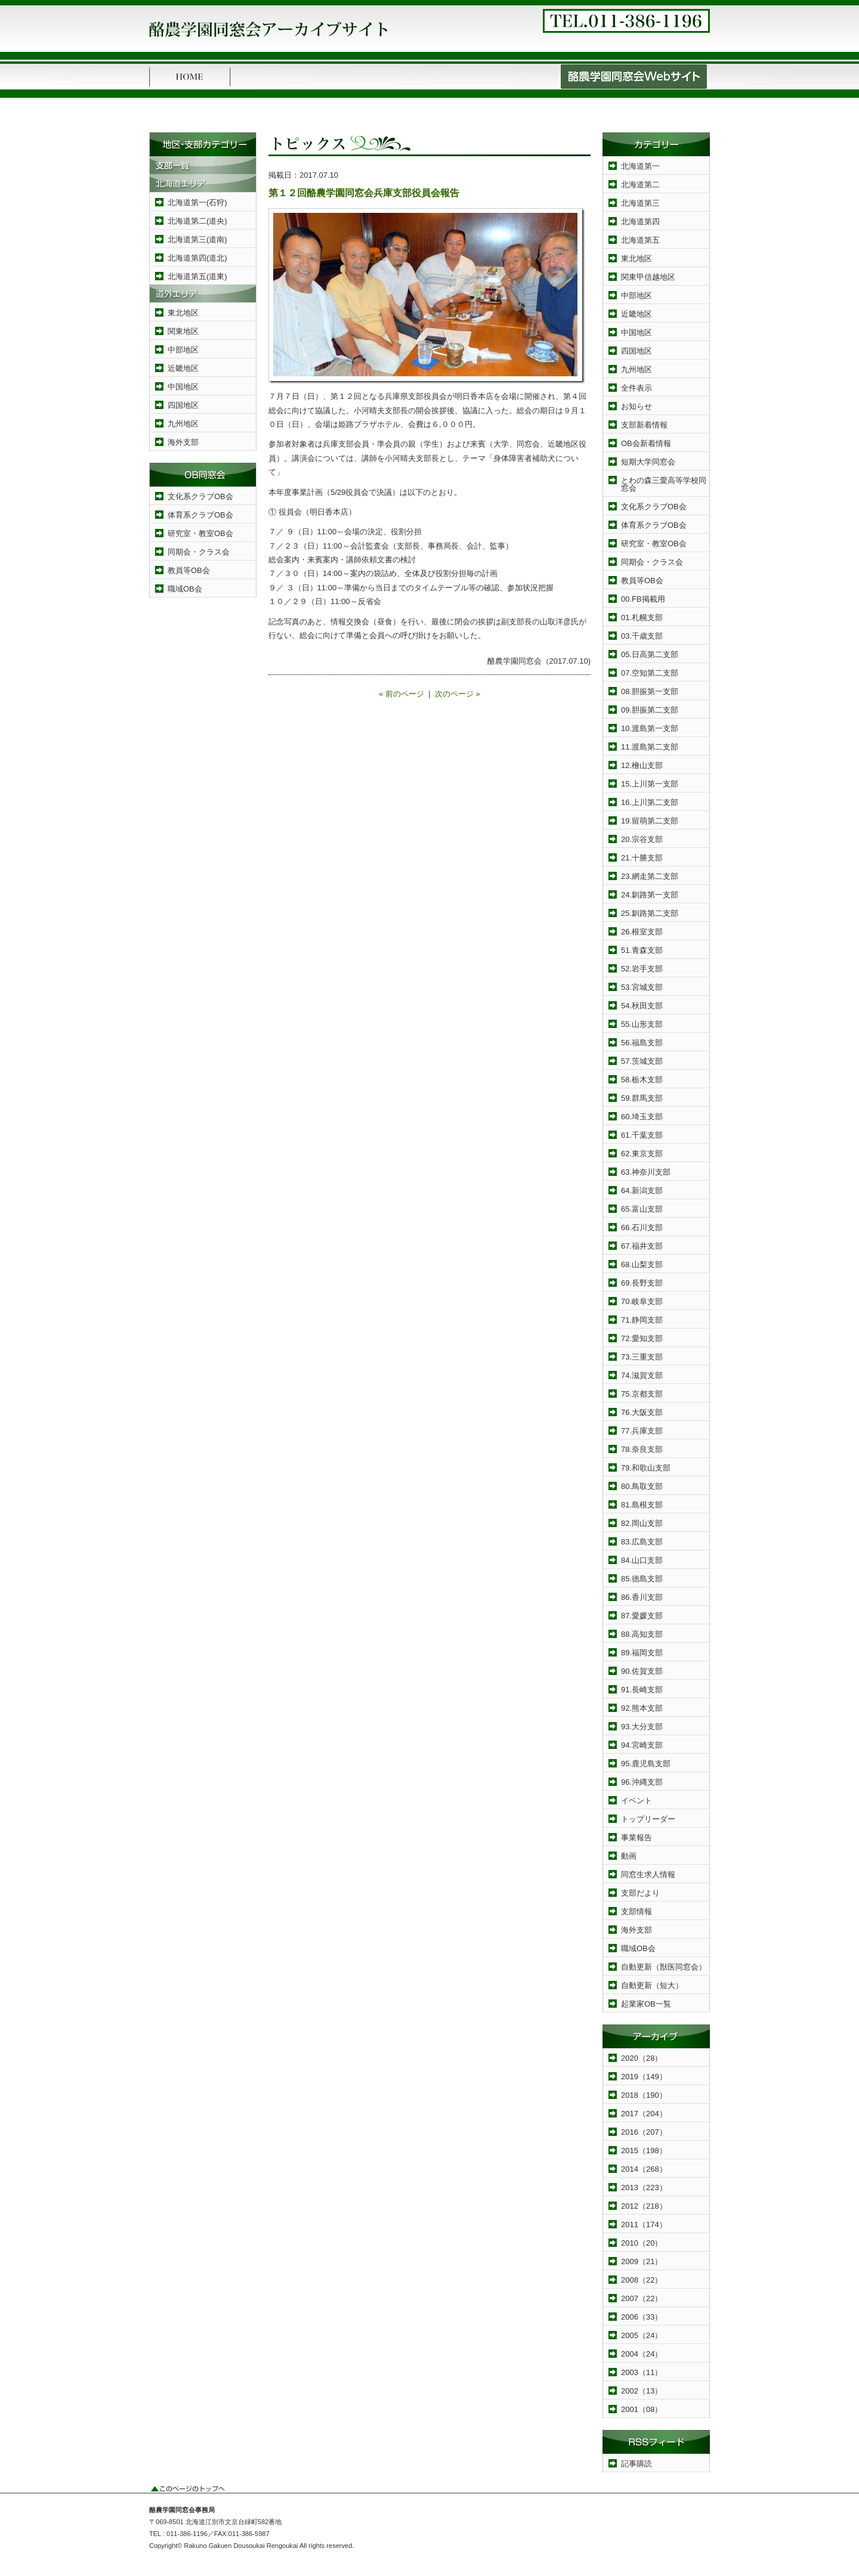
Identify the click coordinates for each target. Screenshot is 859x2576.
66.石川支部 (642, 1227)
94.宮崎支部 (642, 1745)
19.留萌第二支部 (649, 820)
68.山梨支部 (642, 1264)
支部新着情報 (644, 424)
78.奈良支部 (642, 1449)
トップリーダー (648, 1819)
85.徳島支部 (642, 1578)
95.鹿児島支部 (645, 1763)
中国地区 (183, 386)
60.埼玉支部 (642, 1116)
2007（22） (641, 2298)
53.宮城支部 (642, 987)
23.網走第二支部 (649, 876)
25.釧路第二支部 (649, 913)
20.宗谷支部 (642, 839)
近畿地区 (183, 368)
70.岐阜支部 (642, 1301)
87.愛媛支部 (642, 1615)
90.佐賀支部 (642, 1671)
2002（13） (641, 2390)
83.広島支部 (642, 1541)
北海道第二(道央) (197, 220)
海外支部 (183, 442)
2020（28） (641, 2058)
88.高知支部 (642, 1634)
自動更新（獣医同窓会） (663, 1966)
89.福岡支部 (642, 1652)
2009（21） (641, 2261)
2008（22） (641, 2279)
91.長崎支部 (642, 1689)
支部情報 (636, 1911)
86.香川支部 (642, 1597)
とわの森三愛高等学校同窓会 (663, 484)
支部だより (640, 1892)
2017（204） (644, 2113)
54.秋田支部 (642, 1005)
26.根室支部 (642, 931)
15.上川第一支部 (649, 783)
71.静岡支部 (642, 1319)
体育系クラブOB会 (200, 514)
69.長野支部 (642, 1282)
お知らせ (636, 406)
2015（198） (644, 2150)
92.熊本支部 (642, 1708)
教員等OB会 (189, 570)
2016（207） (644, 2132)
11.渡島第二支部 (649, 746)
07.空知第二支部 (649, 672)
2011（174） (644, 2224)
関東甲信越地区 (648, 277)
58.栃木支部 (642, 1079)
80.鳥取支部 (642, 1486)
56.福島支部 (642, 1042)
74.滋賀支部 (642, 1375)
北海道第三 (640, 203)
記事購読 (636, 2463)
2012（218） (644, 2206)
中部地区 (183, 349)
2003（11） (641, 2372)
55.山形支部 (642, 1024)
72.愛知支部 (642, 1338)
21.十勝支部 (642, 857)
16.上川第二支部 (649, 802)
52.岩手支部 (642, 968)
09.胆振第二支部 (649, 709)
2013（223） (644, 2187)
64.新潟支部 (642, 1190)
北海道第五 (640, 240)
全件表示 (636, 387)
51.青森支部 (642, 950)
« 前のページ (401, 693)
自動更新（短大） (652, 1985)
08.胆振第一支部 (649, 691)
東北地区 (183, 312)
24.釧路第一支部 (649, 894)
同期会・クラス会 (199, 551)
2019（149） (644, 2076)
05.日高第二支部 (649, 654)
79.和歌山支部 (645, 1467)
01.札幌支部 (642, 617)
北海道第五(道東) (197, 276)
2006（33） (641, 2316)
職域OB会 (185, 588)
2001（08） (641, 2409)
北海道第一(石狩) (197, 202)
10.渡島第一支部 (649, 728)
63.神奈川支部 (645, 1172)
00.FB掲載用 (643, 599)
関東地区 (183, 331)
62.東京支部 (642, 1153)
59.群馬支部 (642, 1098)
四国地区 (183, 405)
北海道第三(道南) (197, 239)
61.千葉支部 (642, 1135)
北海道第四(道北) (197, 257)
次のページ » (457, 693)
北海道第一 (640, 166)
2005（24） (641, 2335)
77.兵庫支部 (642, 1430)
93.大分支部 (642, 1726)
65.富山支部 (642, 1209)
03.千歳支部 (642, 635)
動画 (628, 1856)
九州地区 (183, 423)
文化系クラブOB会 (200, 496)
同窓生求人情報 (648, 1874)
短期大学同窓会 (648, 461)
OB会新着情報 (646, 443)
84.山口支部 (642, 1560)
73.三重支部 (642, 1356)
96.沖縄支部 (642, 1782)
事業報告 (636, 1837)
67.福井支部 (642, 1245)
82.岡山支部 (642, 1523)
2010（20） (641, 2242)
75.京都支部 (642, 1393)
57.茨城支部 (642, 1061)
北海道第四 (640, 221)
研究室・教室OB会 (200, 533)
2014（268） (644, 2169)
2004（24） (641, 2353)
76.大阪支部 (642, 1412)
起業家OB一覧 (646, 2003)
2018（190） (644, 2095)
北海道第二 (640, 184)
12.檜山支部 (642, 765)
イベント (636, 1800)
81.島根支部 (642, 1504)
